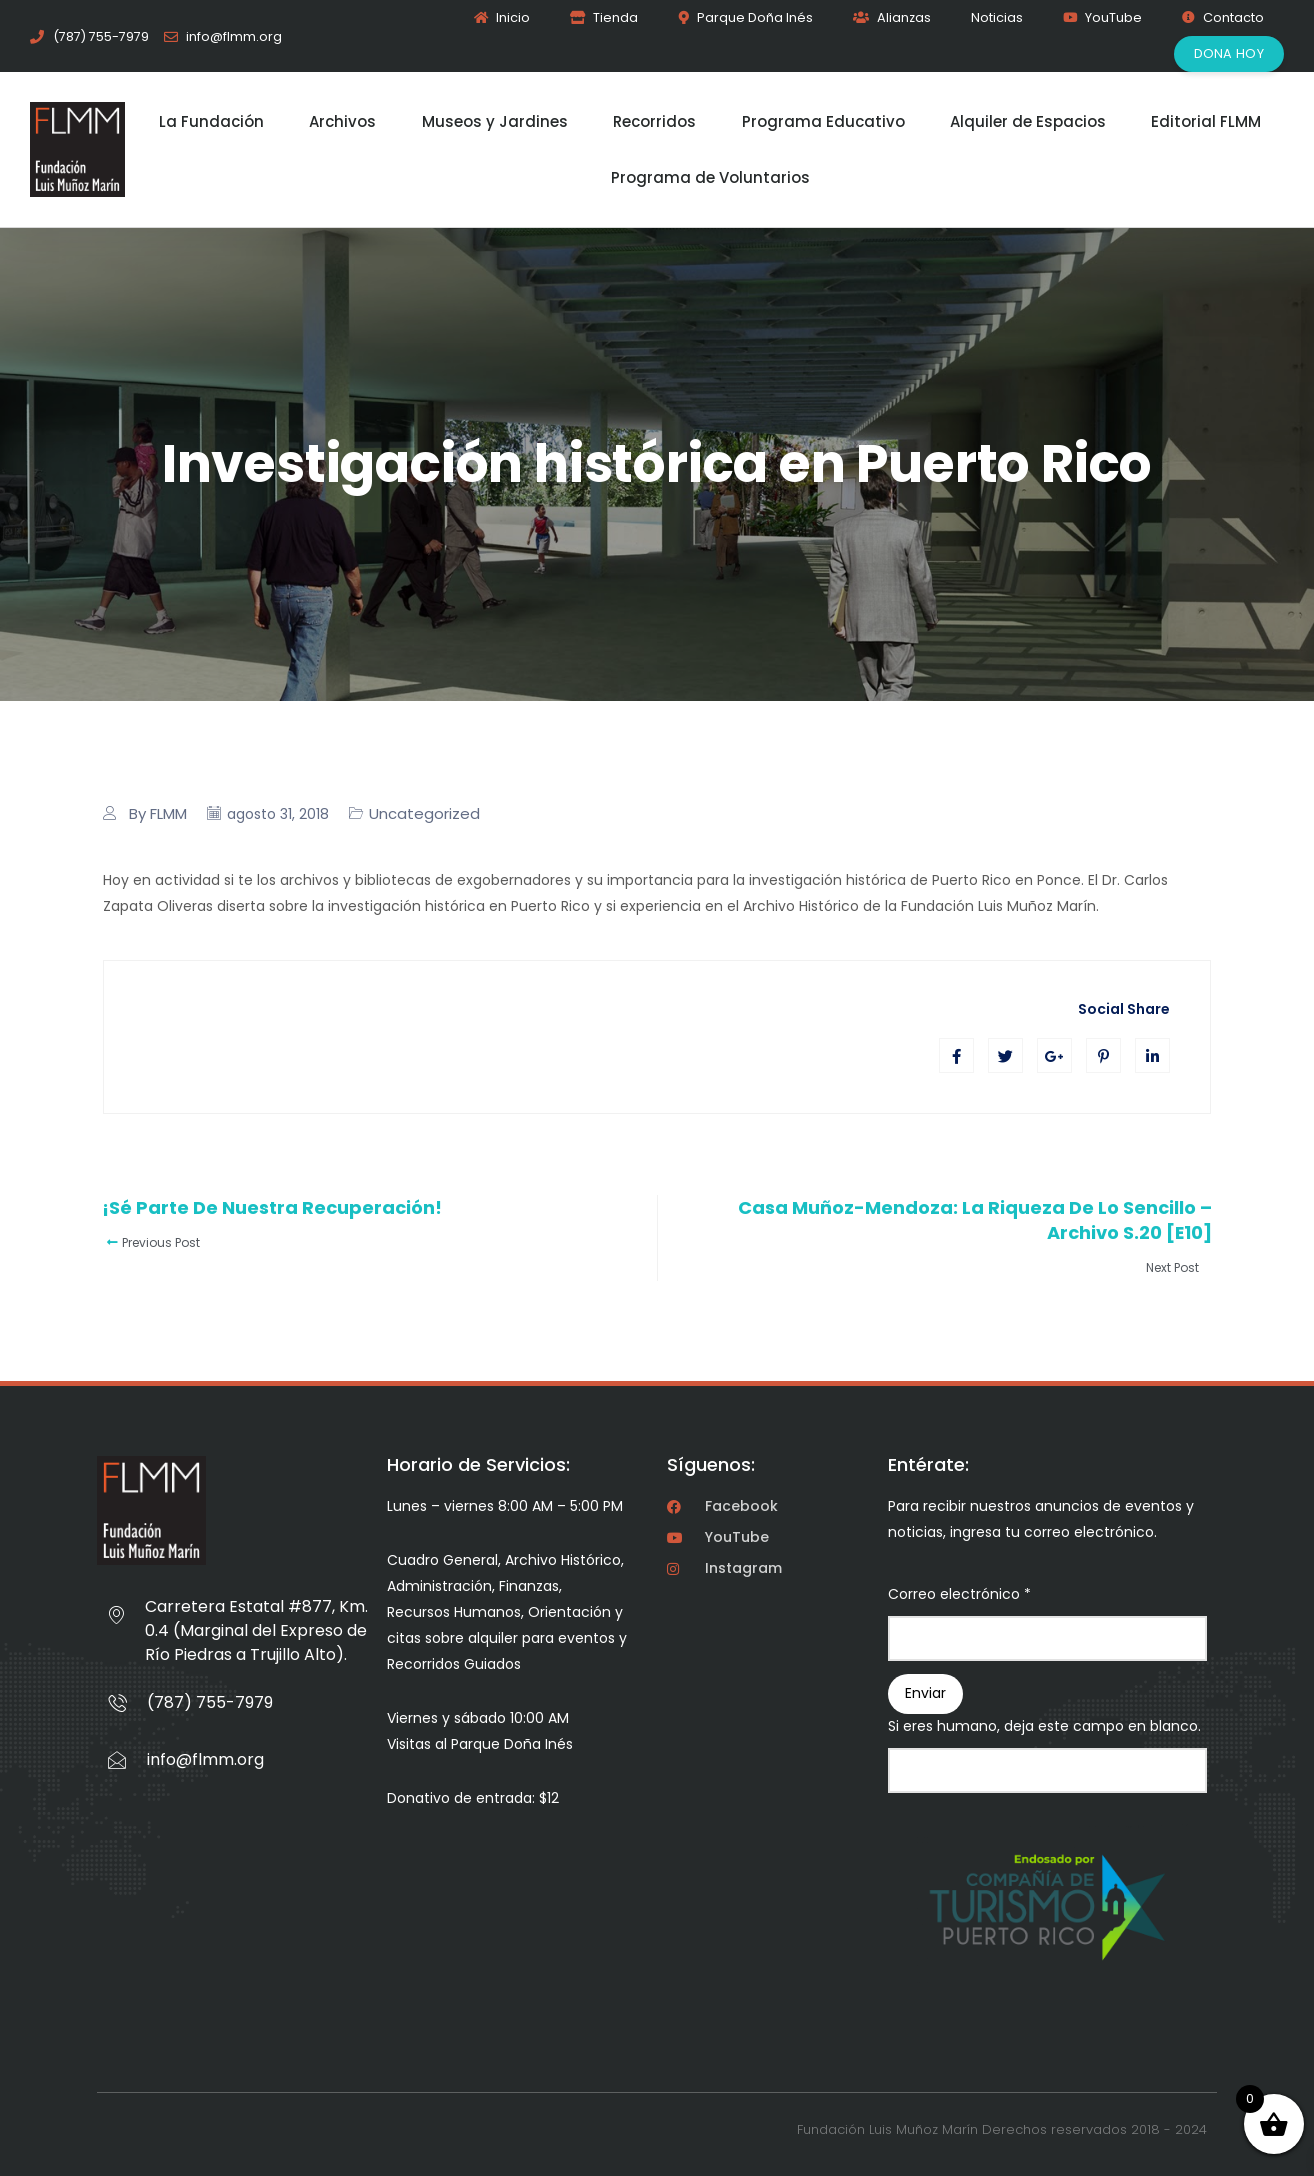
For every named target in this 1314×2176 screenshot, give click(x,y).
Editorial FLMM (1206, 121)
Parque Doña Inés (745, 17)
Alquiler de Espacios (1028, 121)
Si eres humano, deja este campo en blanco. (1044, 1726)
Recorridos (654, 121)
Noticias (997, 17)
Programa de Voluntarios (710, 177)
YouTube (1102, 17)
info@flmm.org (205, 1759)
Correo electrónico (959, 1594)
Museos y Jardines (495, 121)
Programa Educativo (823, 121)
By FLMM (158, 813)
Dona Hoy (1229, 53)
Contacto (1223, 17)
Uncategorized (424, 813)
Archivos (342, 121)
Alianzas (892, 17)
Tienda (604, 17)
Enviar (925, 1693)
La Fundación (211, 121)
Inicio (502, 17)
